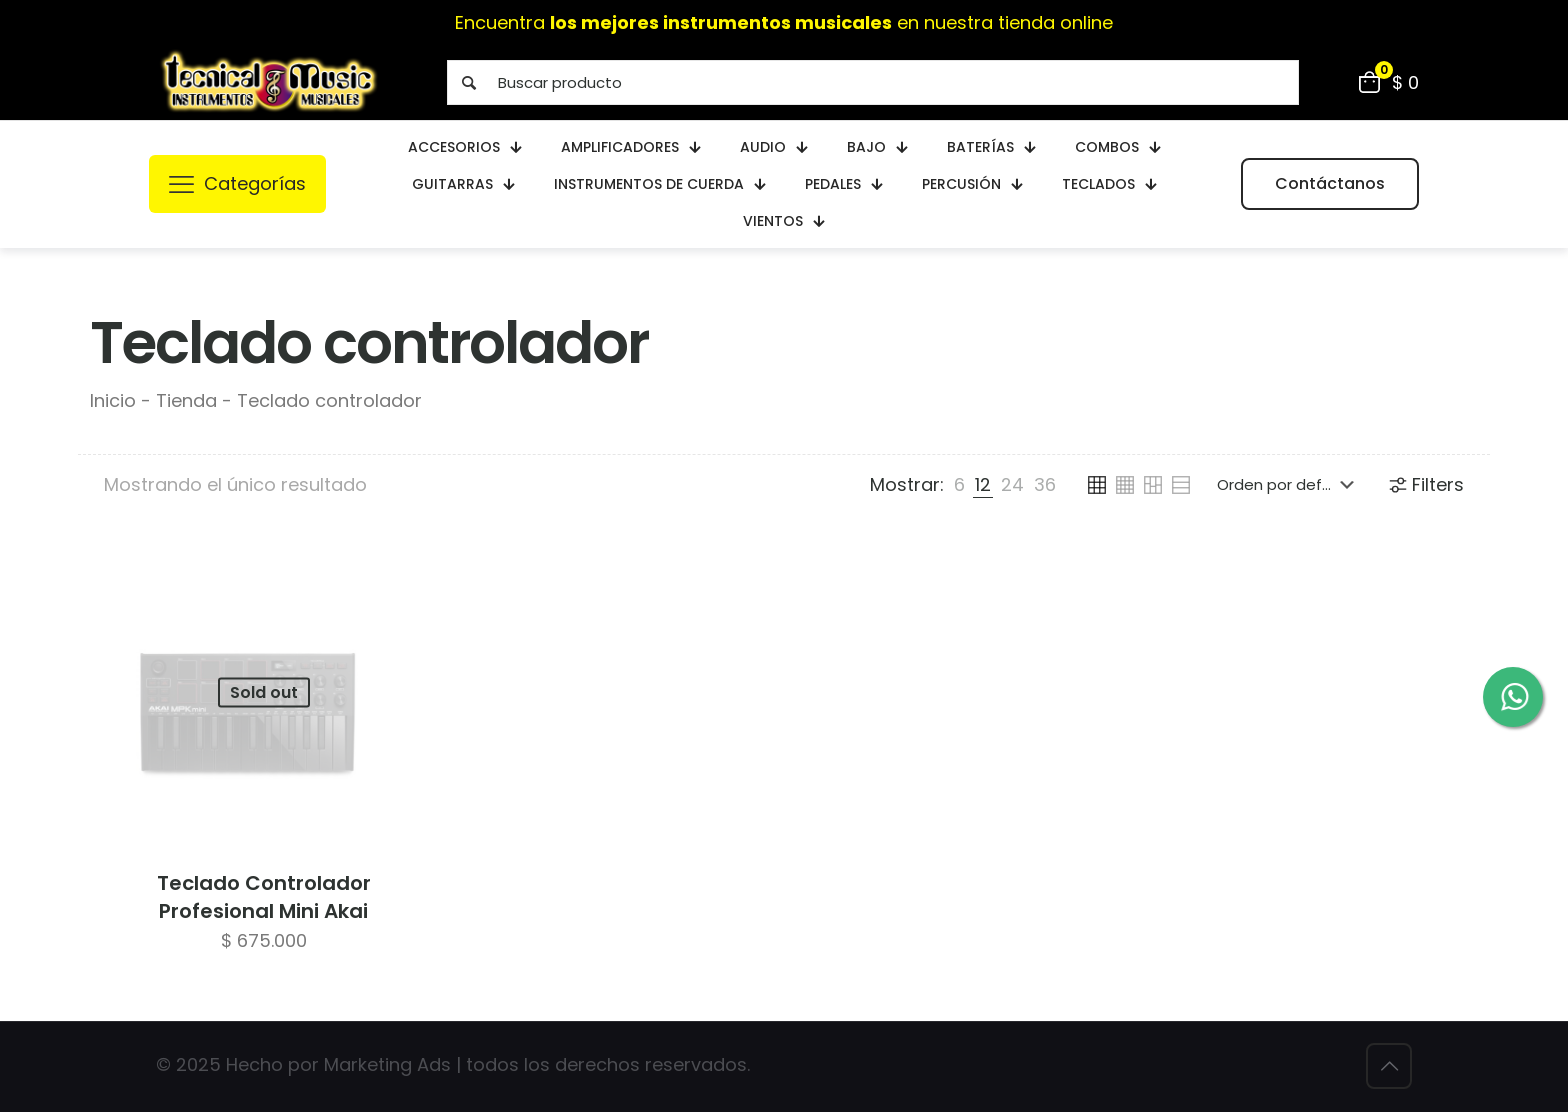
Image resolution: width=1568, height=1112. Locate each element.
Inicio (113, 400)
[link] (959, 485)
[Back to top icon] (1389, 1066)
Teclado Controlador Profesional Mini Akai (264, 897)
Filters (1425, 484)
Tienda (186, 400)
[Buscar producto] (873, 82)
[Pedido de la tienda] (1289, 485)
